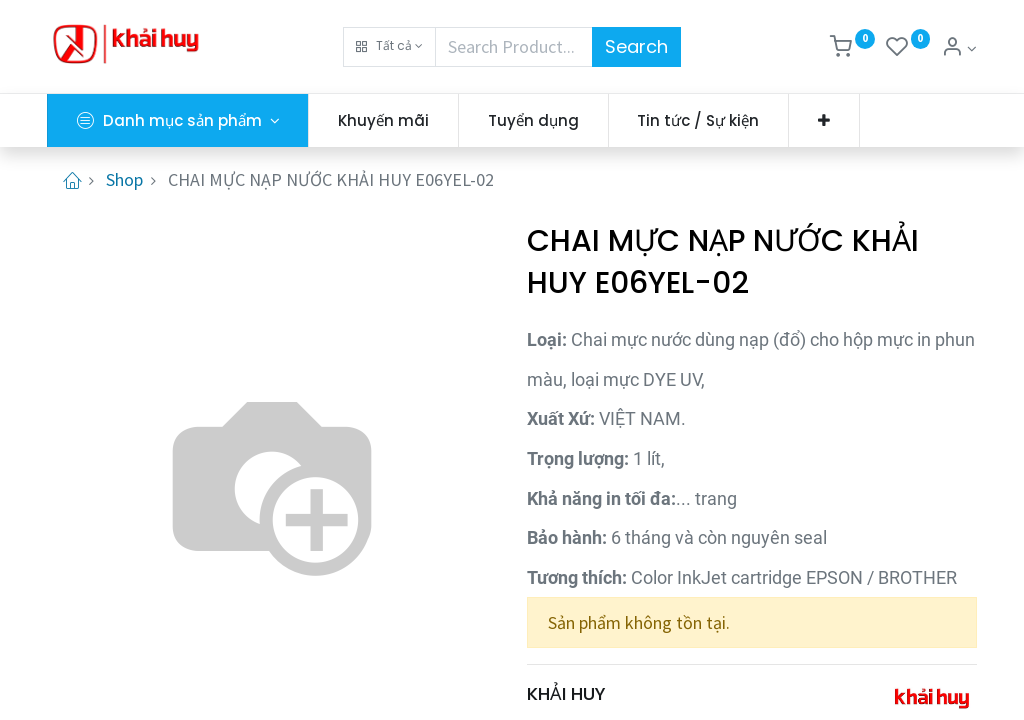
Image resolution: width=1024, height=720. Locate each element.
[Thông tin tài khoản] (959, 48)
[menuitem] (383, 120)
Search (636, 46)
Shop (124, 179)
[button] (389, 47)
